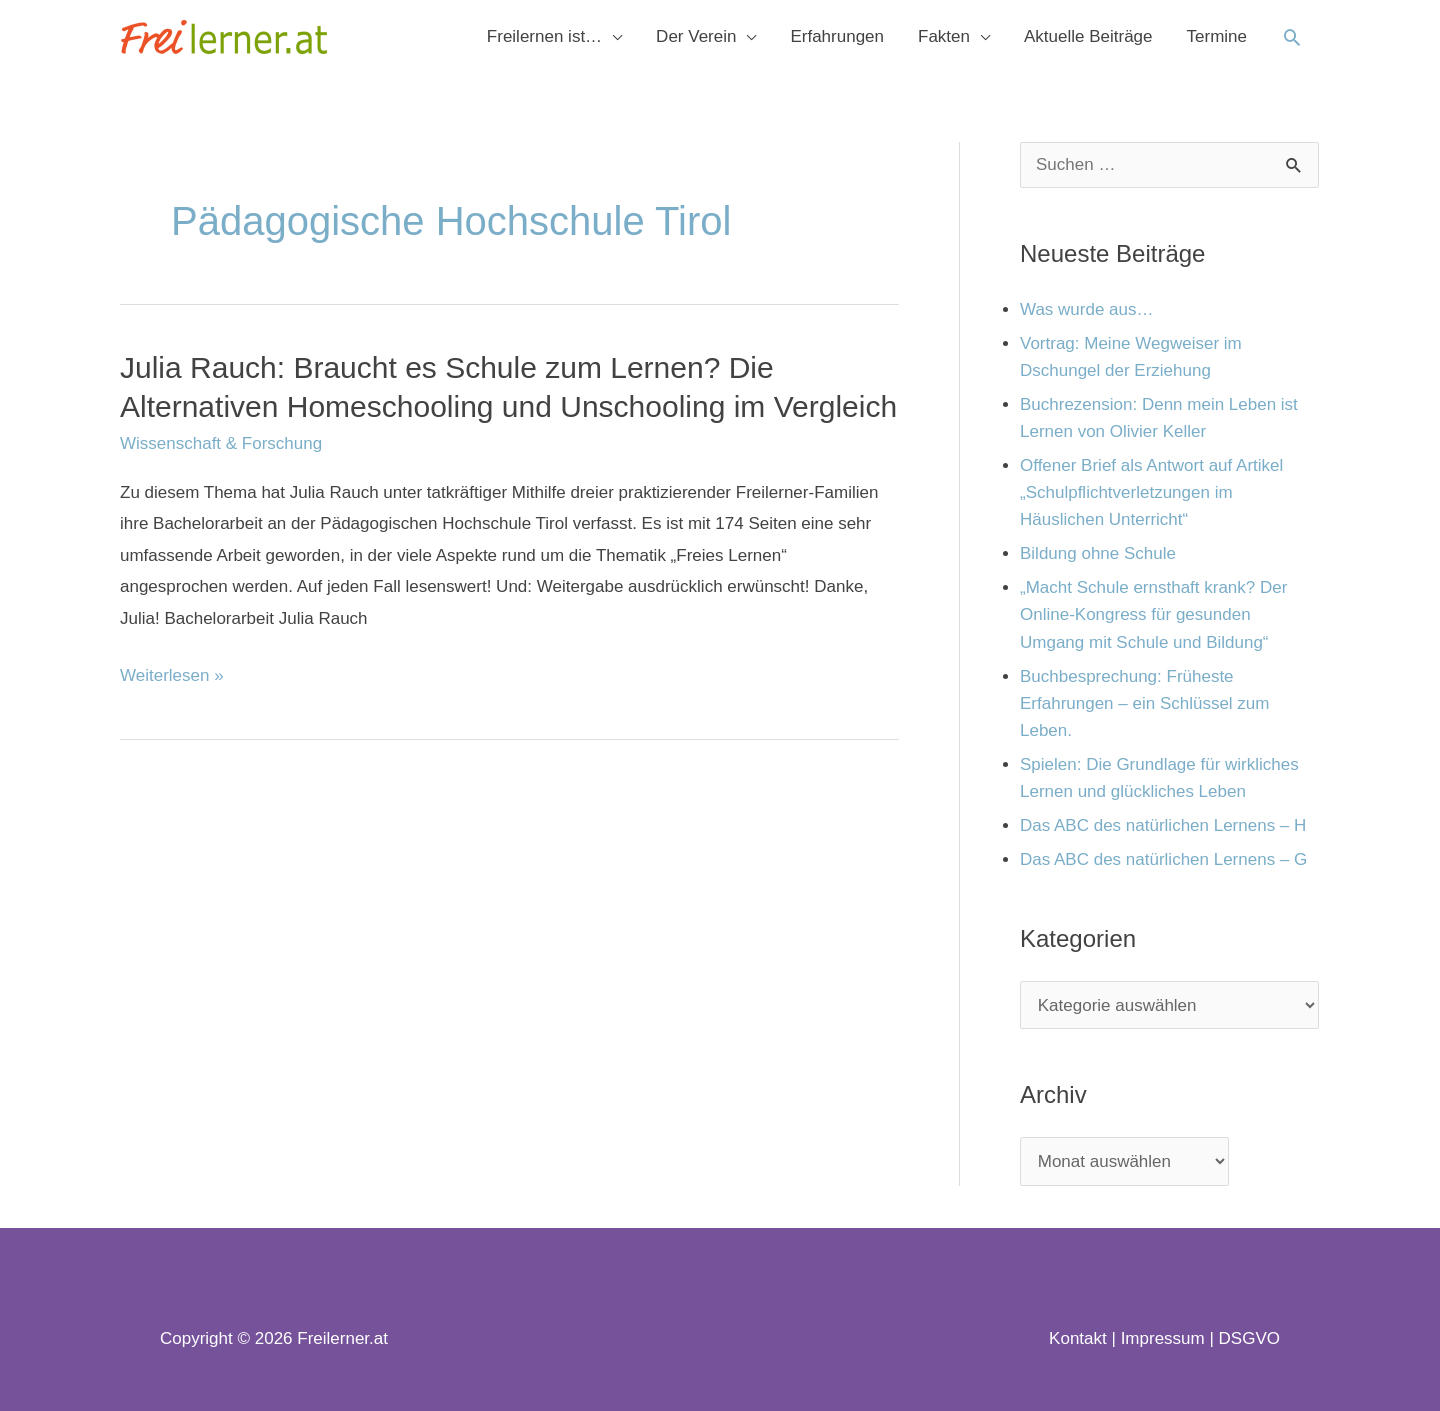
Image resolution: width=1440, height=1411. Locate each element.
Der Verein (696, 36)
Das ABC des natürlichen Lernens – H (1163, 825)
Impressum (1163, 1338)
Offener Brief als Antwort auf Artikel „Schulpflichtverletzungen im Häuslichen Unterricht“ (1151, 492)
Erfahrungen (837, 36)
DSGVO (1249, 1338)
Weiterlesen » (172, 676)
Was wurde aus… (1087, 309)
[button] (1292, 37)
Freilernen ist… (544, 36)
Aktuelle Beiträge (1088, 36)
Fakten (944, 36)
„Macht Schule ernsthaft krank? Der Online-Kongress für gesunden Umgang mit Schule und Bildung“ (1153, 614)
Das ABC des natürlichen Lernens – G (1163, 859)
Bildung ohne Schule (1098, 553)
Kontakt (1078, 1338)
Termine (1217, 36)
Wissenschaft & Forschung (221, 443)
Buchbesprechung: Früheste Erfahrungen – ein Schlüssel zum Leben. (1144, 703)
